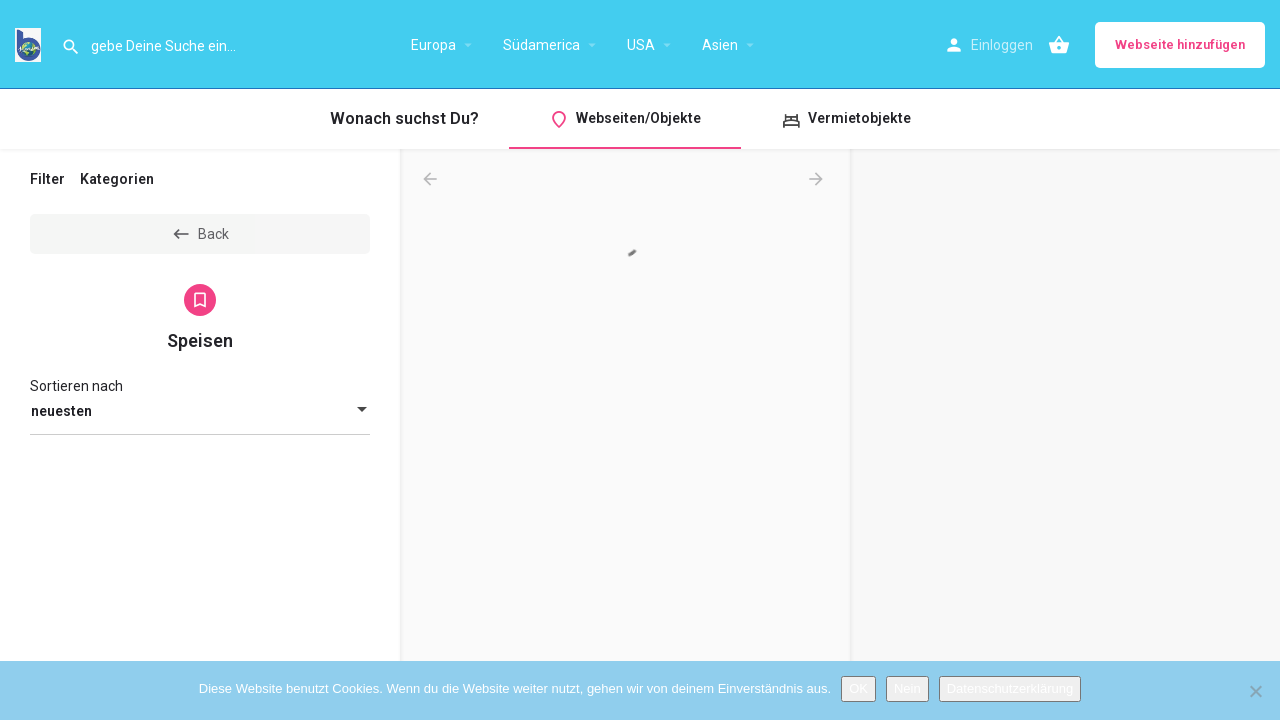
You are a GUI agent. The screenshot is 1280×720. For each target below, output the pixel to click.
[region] (1065, 435)
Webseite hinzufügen (1180, 44)
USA (641, 45)
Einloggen (1002, 45)
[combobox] (200, 411)
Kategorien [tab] (117, 179)
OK (858, 688)
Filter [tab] (47, 179)
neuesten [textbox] (61, 411)
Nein (907, 688)
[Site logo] (30, 43)
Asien (720, 45)
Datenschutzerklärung (1010, 688)
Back (200, 234)
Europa (433, 45)
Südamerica (541, 45)
